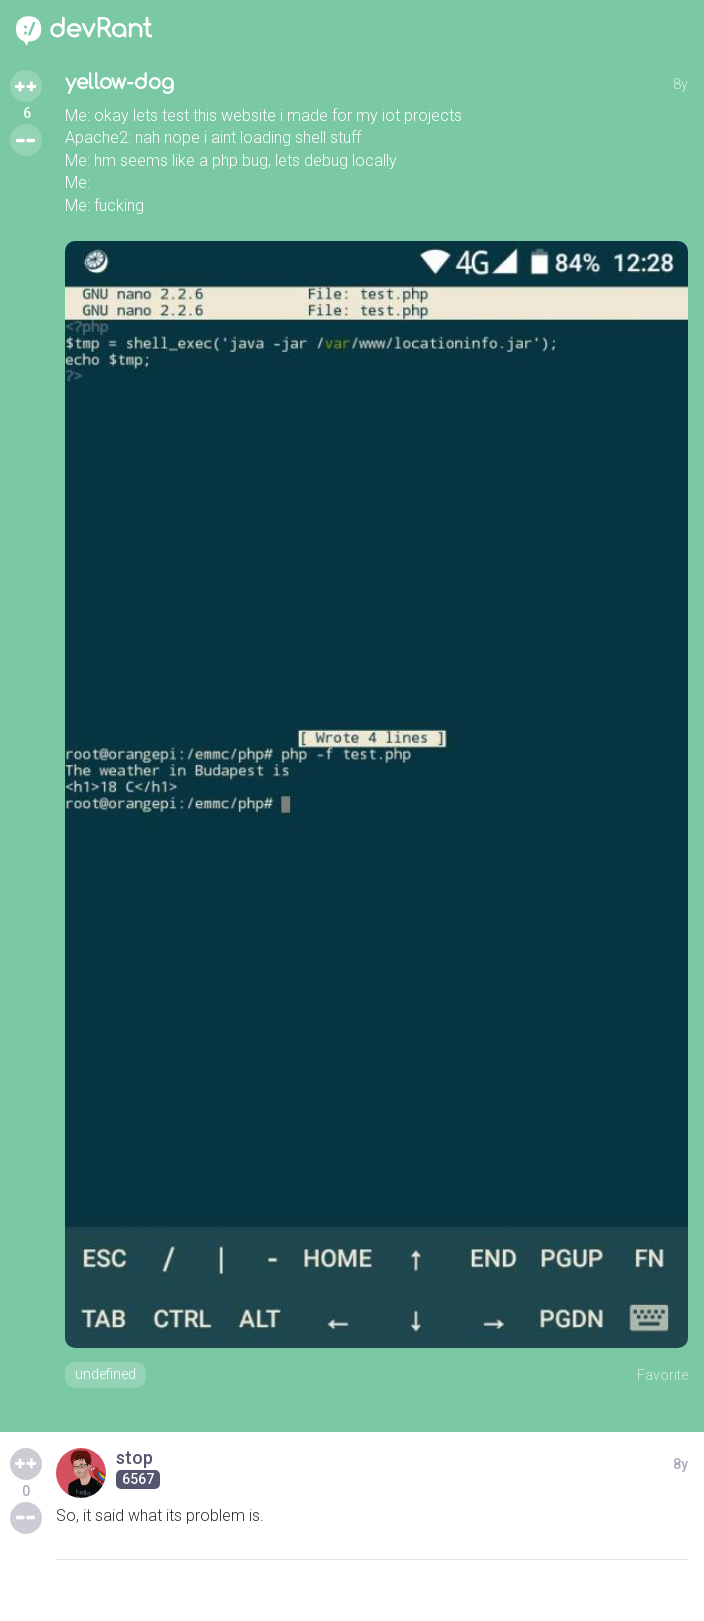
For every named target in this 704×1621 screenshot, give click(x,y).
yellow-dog (119, 82)
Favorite (662, 1375)
